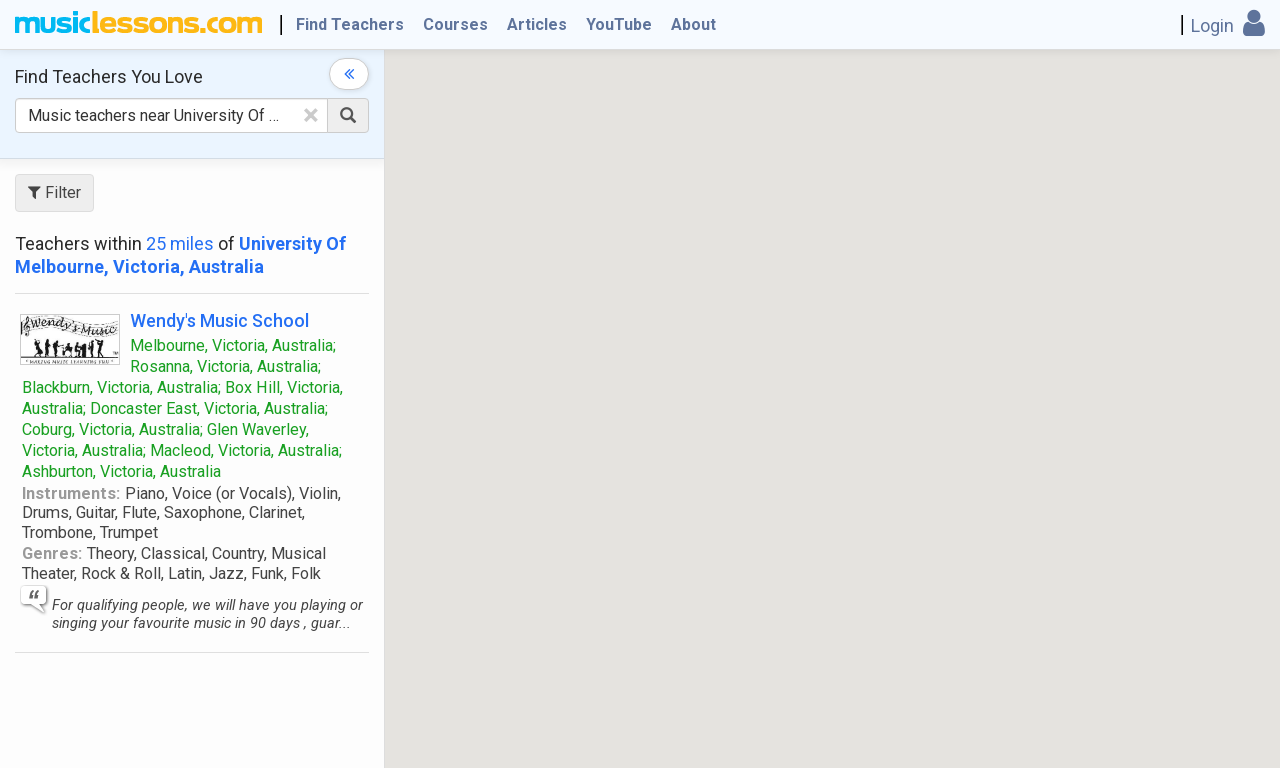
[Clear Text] (311, 115)
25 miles (180, 243)
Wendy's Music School (219, 320)
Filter (54, 192)
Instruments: (71, 493)
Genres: (52, 553)
